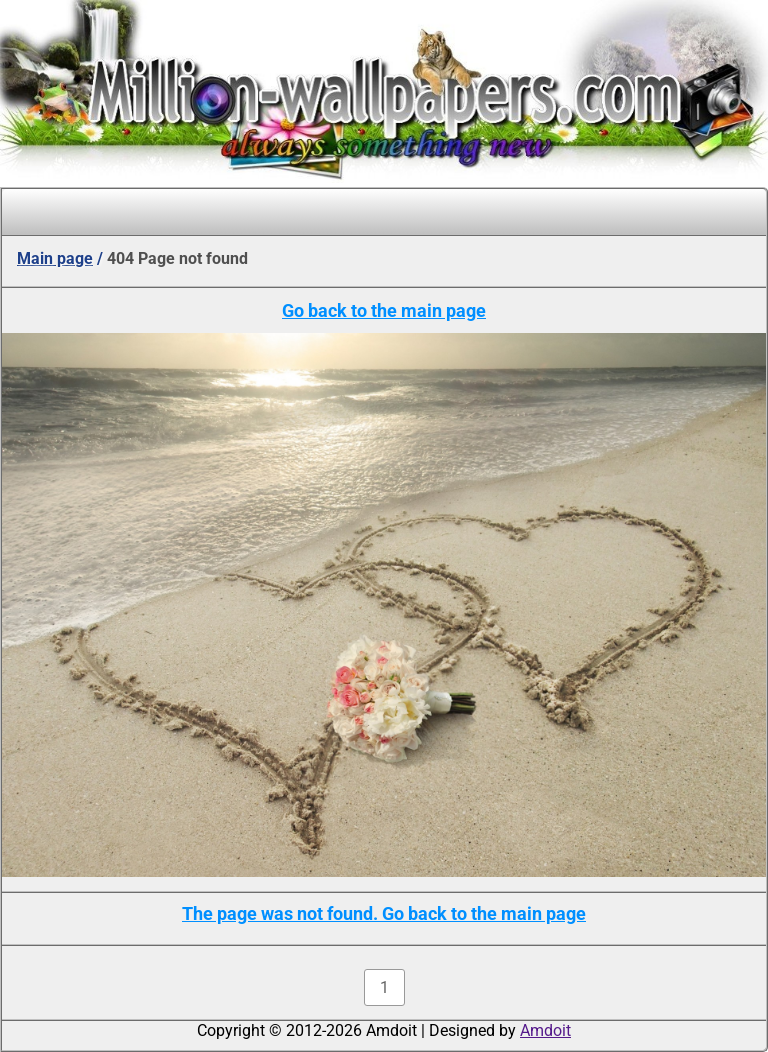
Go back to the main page (384, 310)
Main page (55, 258)
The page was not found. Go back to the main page (384, 913)
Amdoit (545, 1030)
